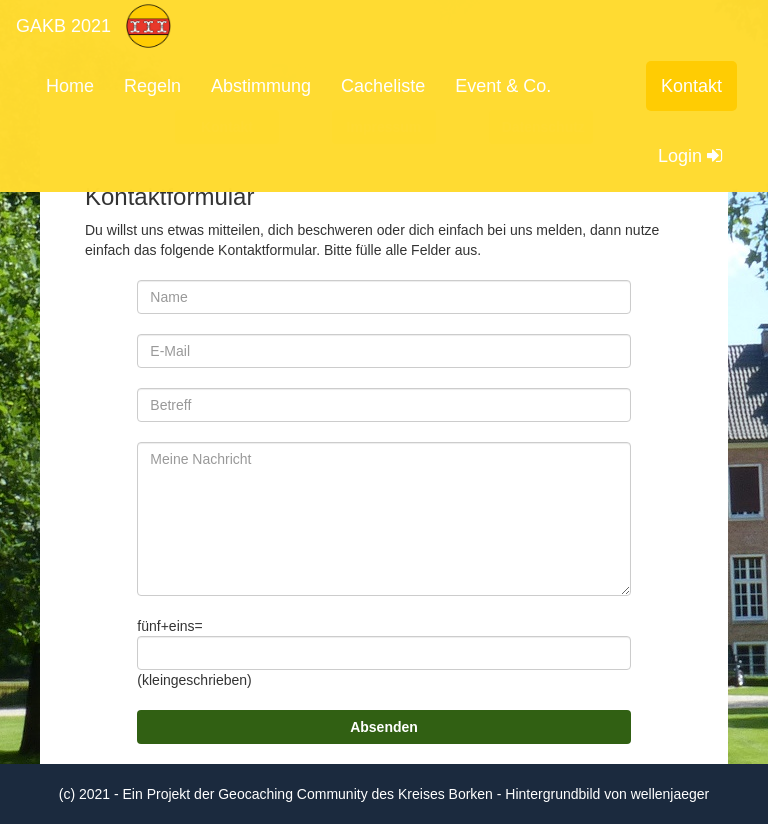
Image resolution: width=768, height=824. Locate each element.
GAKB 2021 (63, 26)
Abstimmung (261, 86)
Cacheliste (383, 86)
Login (690, 156)
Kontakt (691, 86)
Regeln (152, 86)
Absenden (384, 727)
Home (70, 86)
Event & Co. (503, 86)
